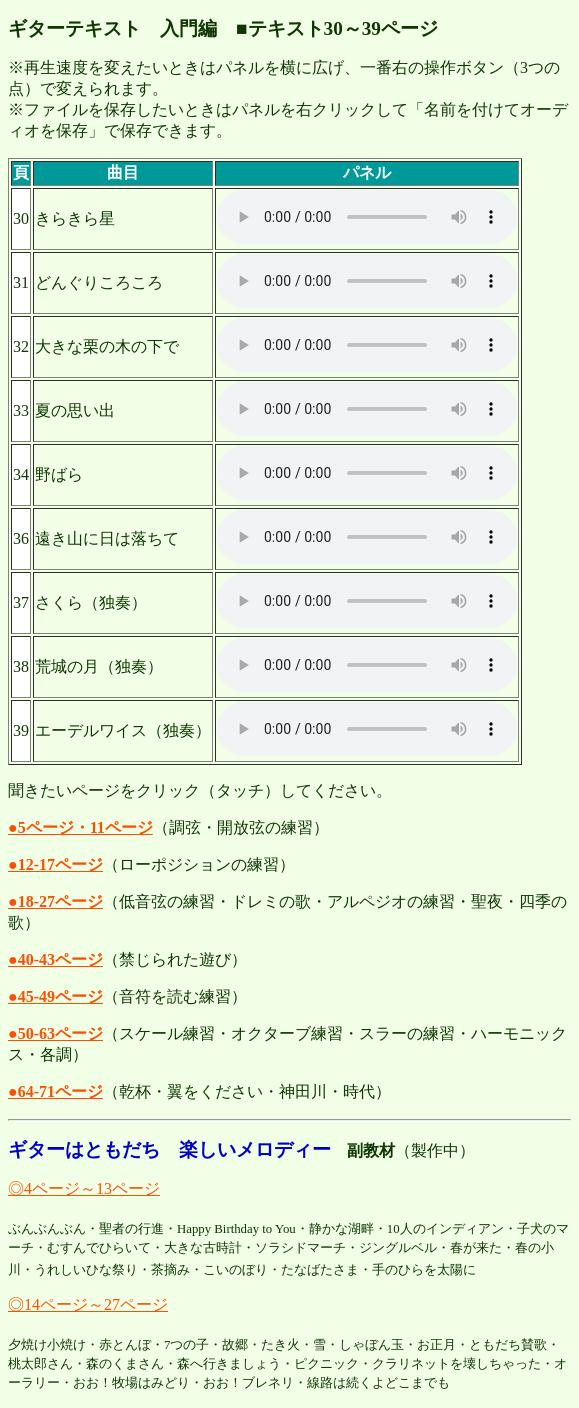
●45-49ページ (55, 996)
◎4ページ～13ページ (84, 1188)
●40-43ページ (55, 959)
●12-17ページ (55, 864)
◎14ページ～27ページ (88, 1304)
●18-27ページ (55, 901)
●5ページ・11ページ (80, 827)
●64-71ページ (55, 1091)
